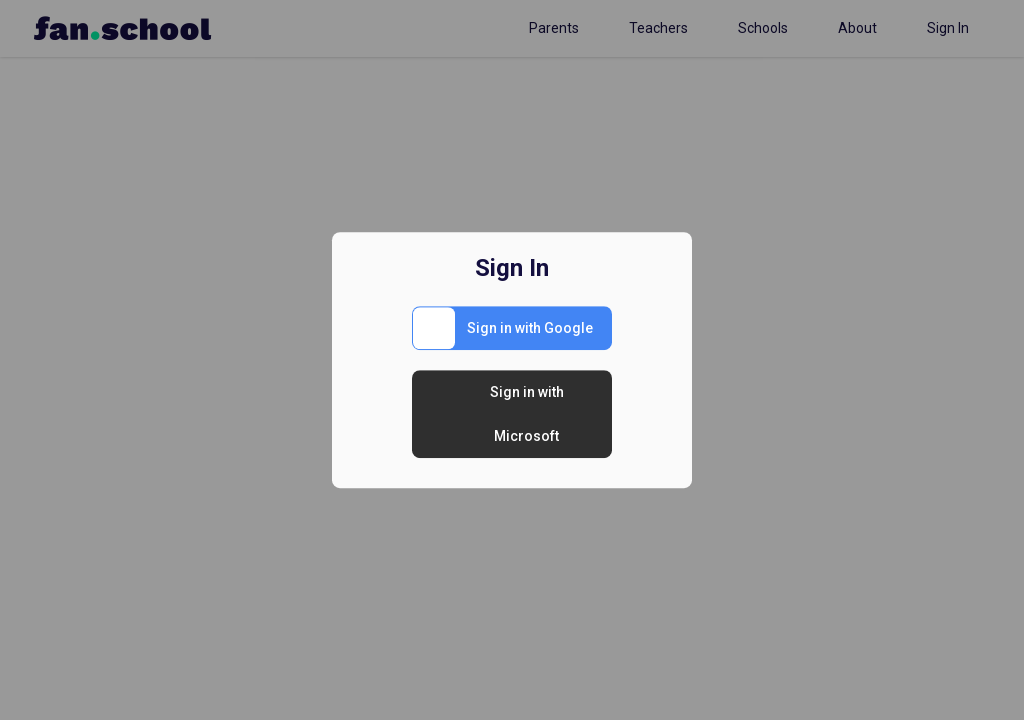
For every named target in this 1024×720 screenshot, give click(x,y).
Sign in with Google (530, 328)
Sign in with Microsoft (527, 414)
